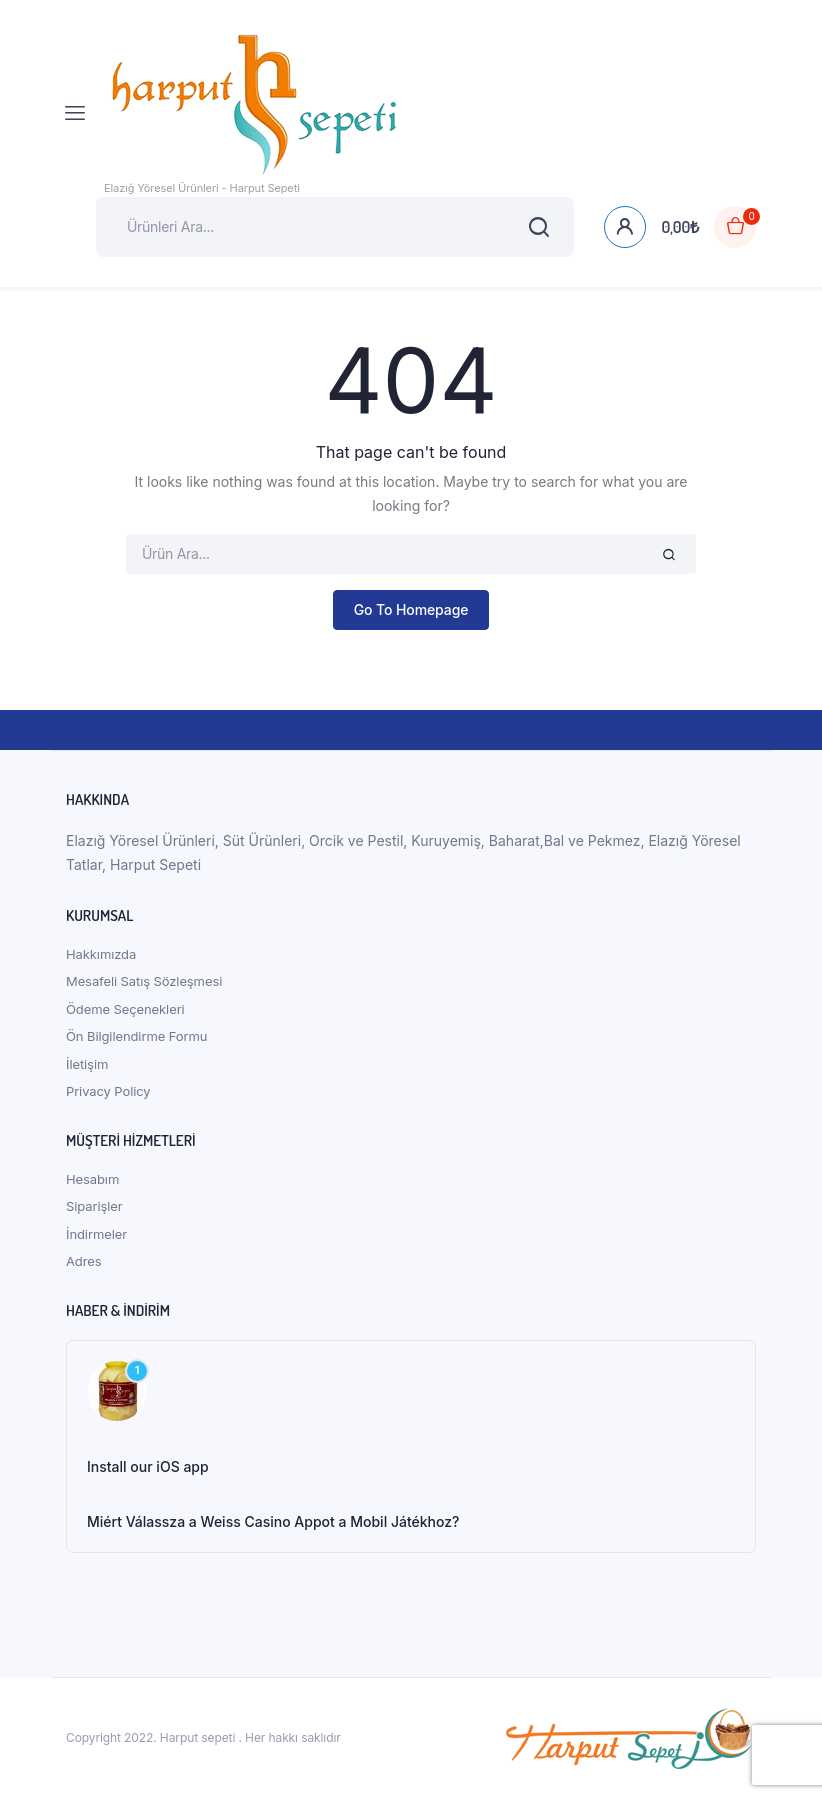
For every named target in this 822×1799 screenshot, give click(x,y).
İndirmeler (96, 1234)
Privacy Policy (108, 1091)
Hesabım (92, 1179)
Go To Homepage (411, 609)
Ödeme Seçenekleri (125, 1009)
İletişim (87, 1064)
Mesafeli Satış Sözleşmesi (144, 981)
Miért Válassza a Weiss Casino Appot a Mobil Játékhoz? (273, 1521)
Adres (84, 1261)
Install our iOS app (148, 1466)
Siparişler (94, 1206)
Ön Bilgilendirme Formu (136, 1036)
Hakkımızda (101, 954)
